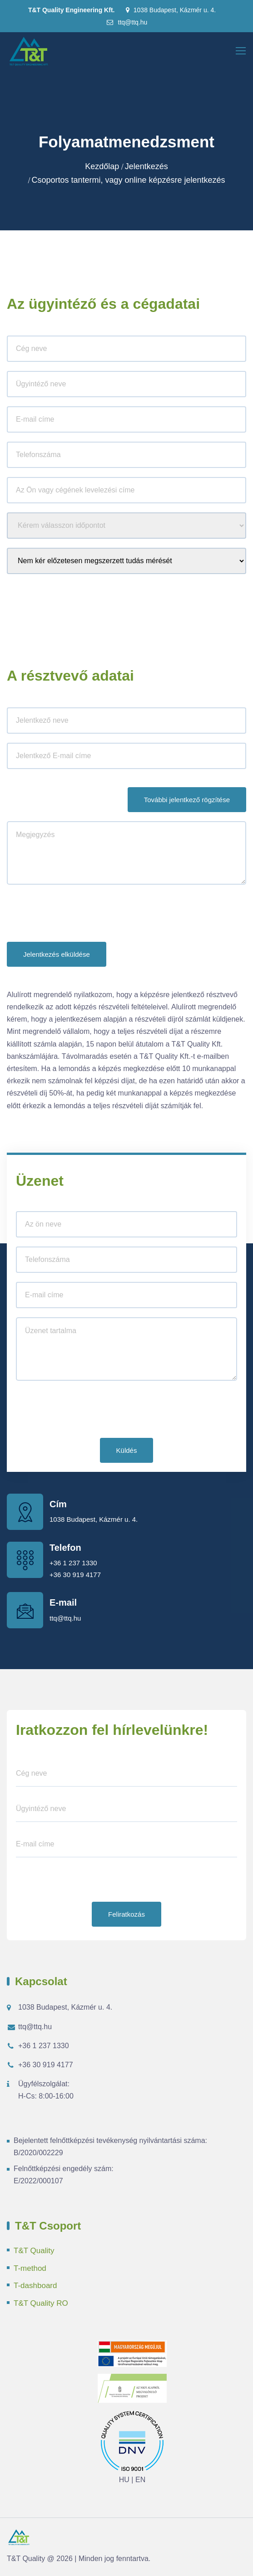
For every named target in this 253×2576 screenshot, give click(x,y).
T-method (30, 2268)
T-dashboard (35, 2285)
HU (124, 2479)
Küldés (126, 1450)
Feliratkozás (126, 1914)
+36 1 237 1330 (73, 1563)
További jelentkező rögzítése (187, 799)
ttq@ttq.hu (127, 22)
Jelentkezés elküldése (56, 954)
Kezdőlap (102, 166)
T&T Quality (34, 2250)
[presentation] (76, 915)
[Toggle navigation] (242, 51)
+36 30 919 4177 (75, 1574)
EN (140, 2479)
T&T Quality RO (41, 2303)
